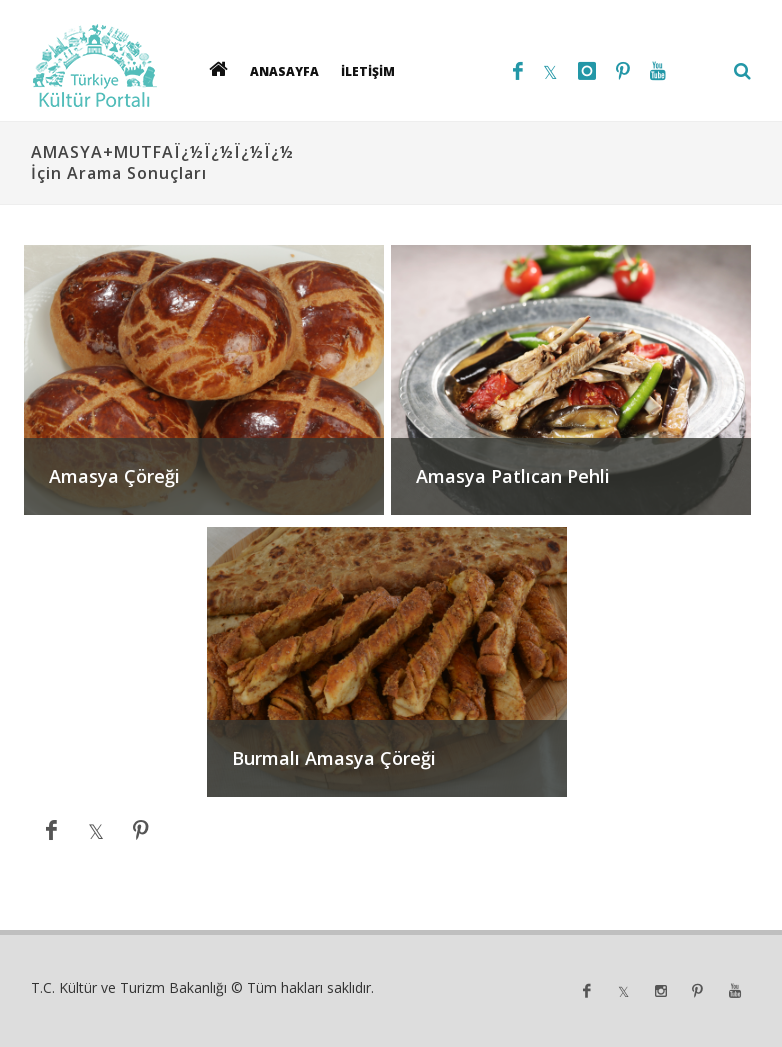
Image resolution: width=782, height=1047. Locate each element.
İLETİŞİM (368, 71)
